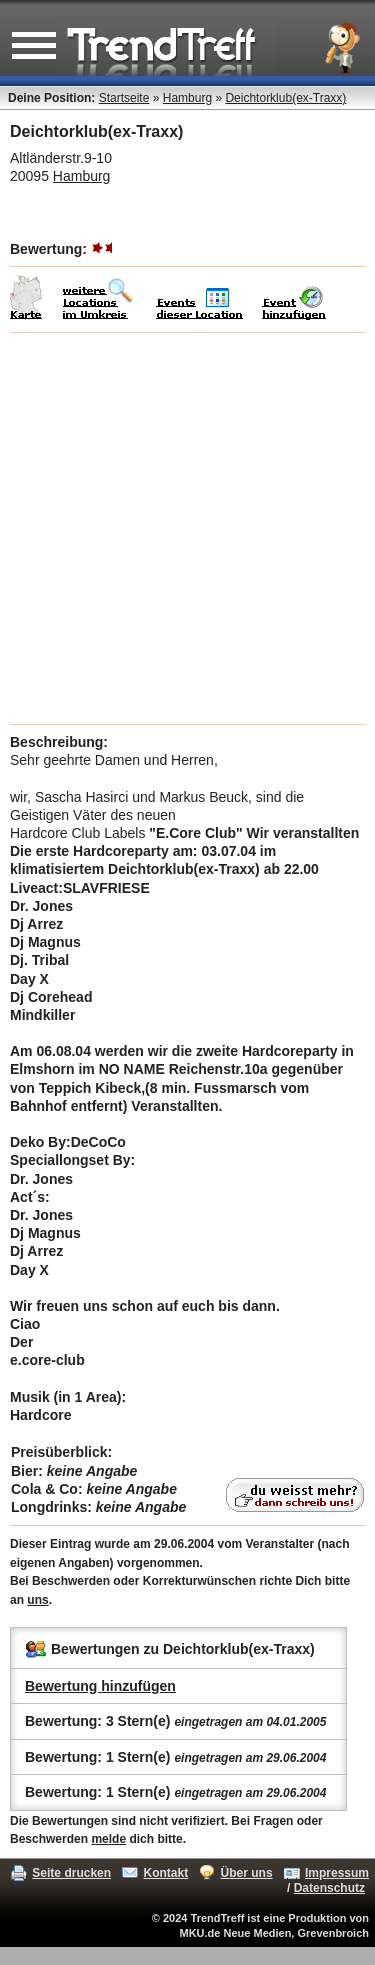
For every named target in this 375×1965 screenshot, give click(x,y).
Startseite (124, 98)
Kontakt (165, 1873)
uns (37, 1600)
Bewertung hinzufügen (100, 1686)
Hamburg (187, 98)
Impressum (337, 1873)
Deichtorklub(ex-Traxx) (285, 98)
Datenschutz (329, 1888)
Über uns (247, 1873)
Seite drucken (71, 1873)
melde (108, 1839)
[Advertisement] (187, 528)
